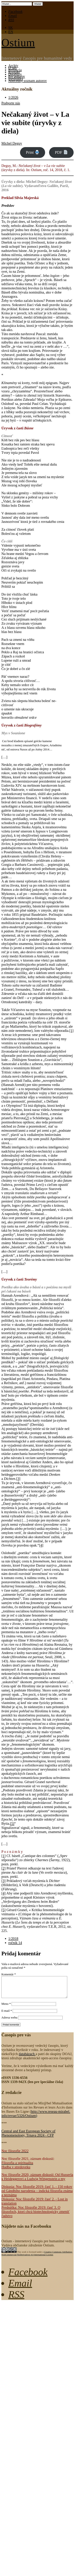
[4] (41, 1545)
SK (10, 27)
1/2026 (13, 97)
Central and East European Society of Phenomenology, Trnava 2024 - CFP (28, 2137)
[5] (12, 1823)
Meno (6, 2008)
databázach (27, 2058)
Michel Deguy (11, 143)
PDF (61, 152)
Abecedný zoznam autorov (27, 81)
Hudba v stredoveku (15, 2171)
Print (32, 152)
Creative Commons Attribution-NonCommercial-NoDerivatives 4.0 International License (37, 2257)
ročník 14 (15, 1943)
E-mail (6, 2015)
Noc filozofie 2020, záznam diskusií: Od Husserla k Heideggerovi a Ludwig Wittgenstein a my (37, 2181)
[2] (27, 1118)
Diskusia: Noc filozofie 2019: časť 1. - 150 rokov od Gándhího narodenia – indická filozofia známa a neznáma (37, 2195)
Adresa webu (9, 2021)
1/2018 (13, 1938)
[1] (71, 1030)
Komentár (8, 1974)
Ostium (18, 42)
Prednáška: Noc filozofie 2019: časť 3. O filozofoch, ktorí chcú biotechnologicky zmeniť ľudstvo (35, 2215)
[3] (18, 1479)
